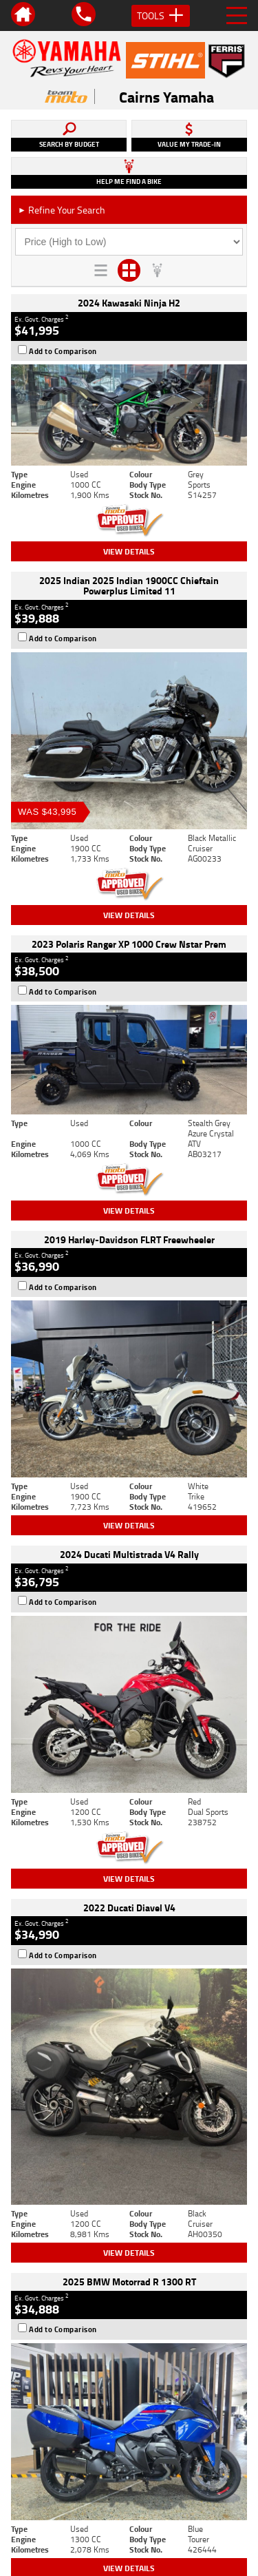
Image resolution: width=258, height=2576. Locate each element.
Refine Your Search (61, 209)
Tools (160, 15)
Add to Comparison (63, 351)
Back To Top (129, 2237)
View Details (129, 551)
